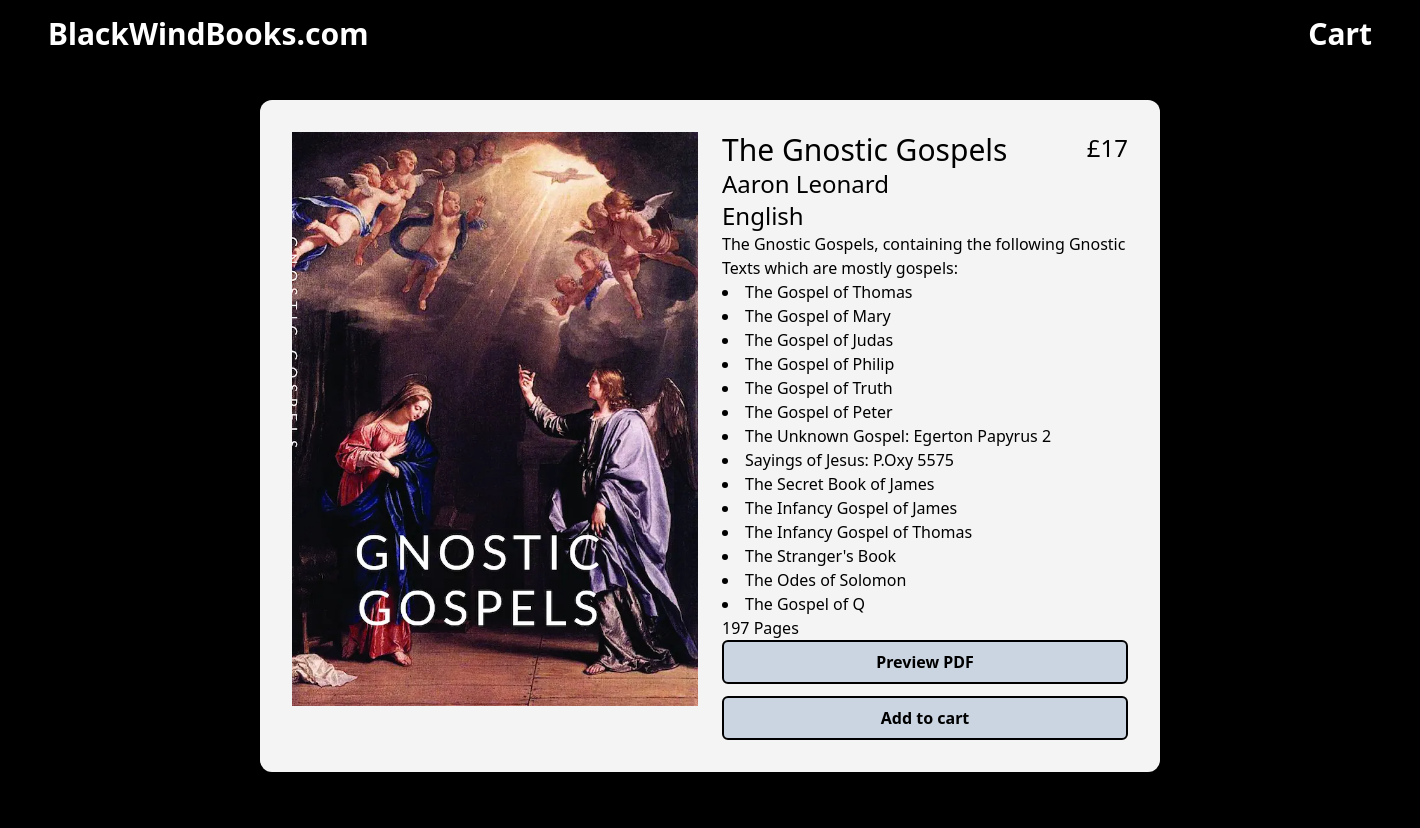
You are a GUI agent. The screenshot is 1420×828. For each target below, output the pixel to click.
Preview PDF (924, 662)
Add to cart (925, 718)
